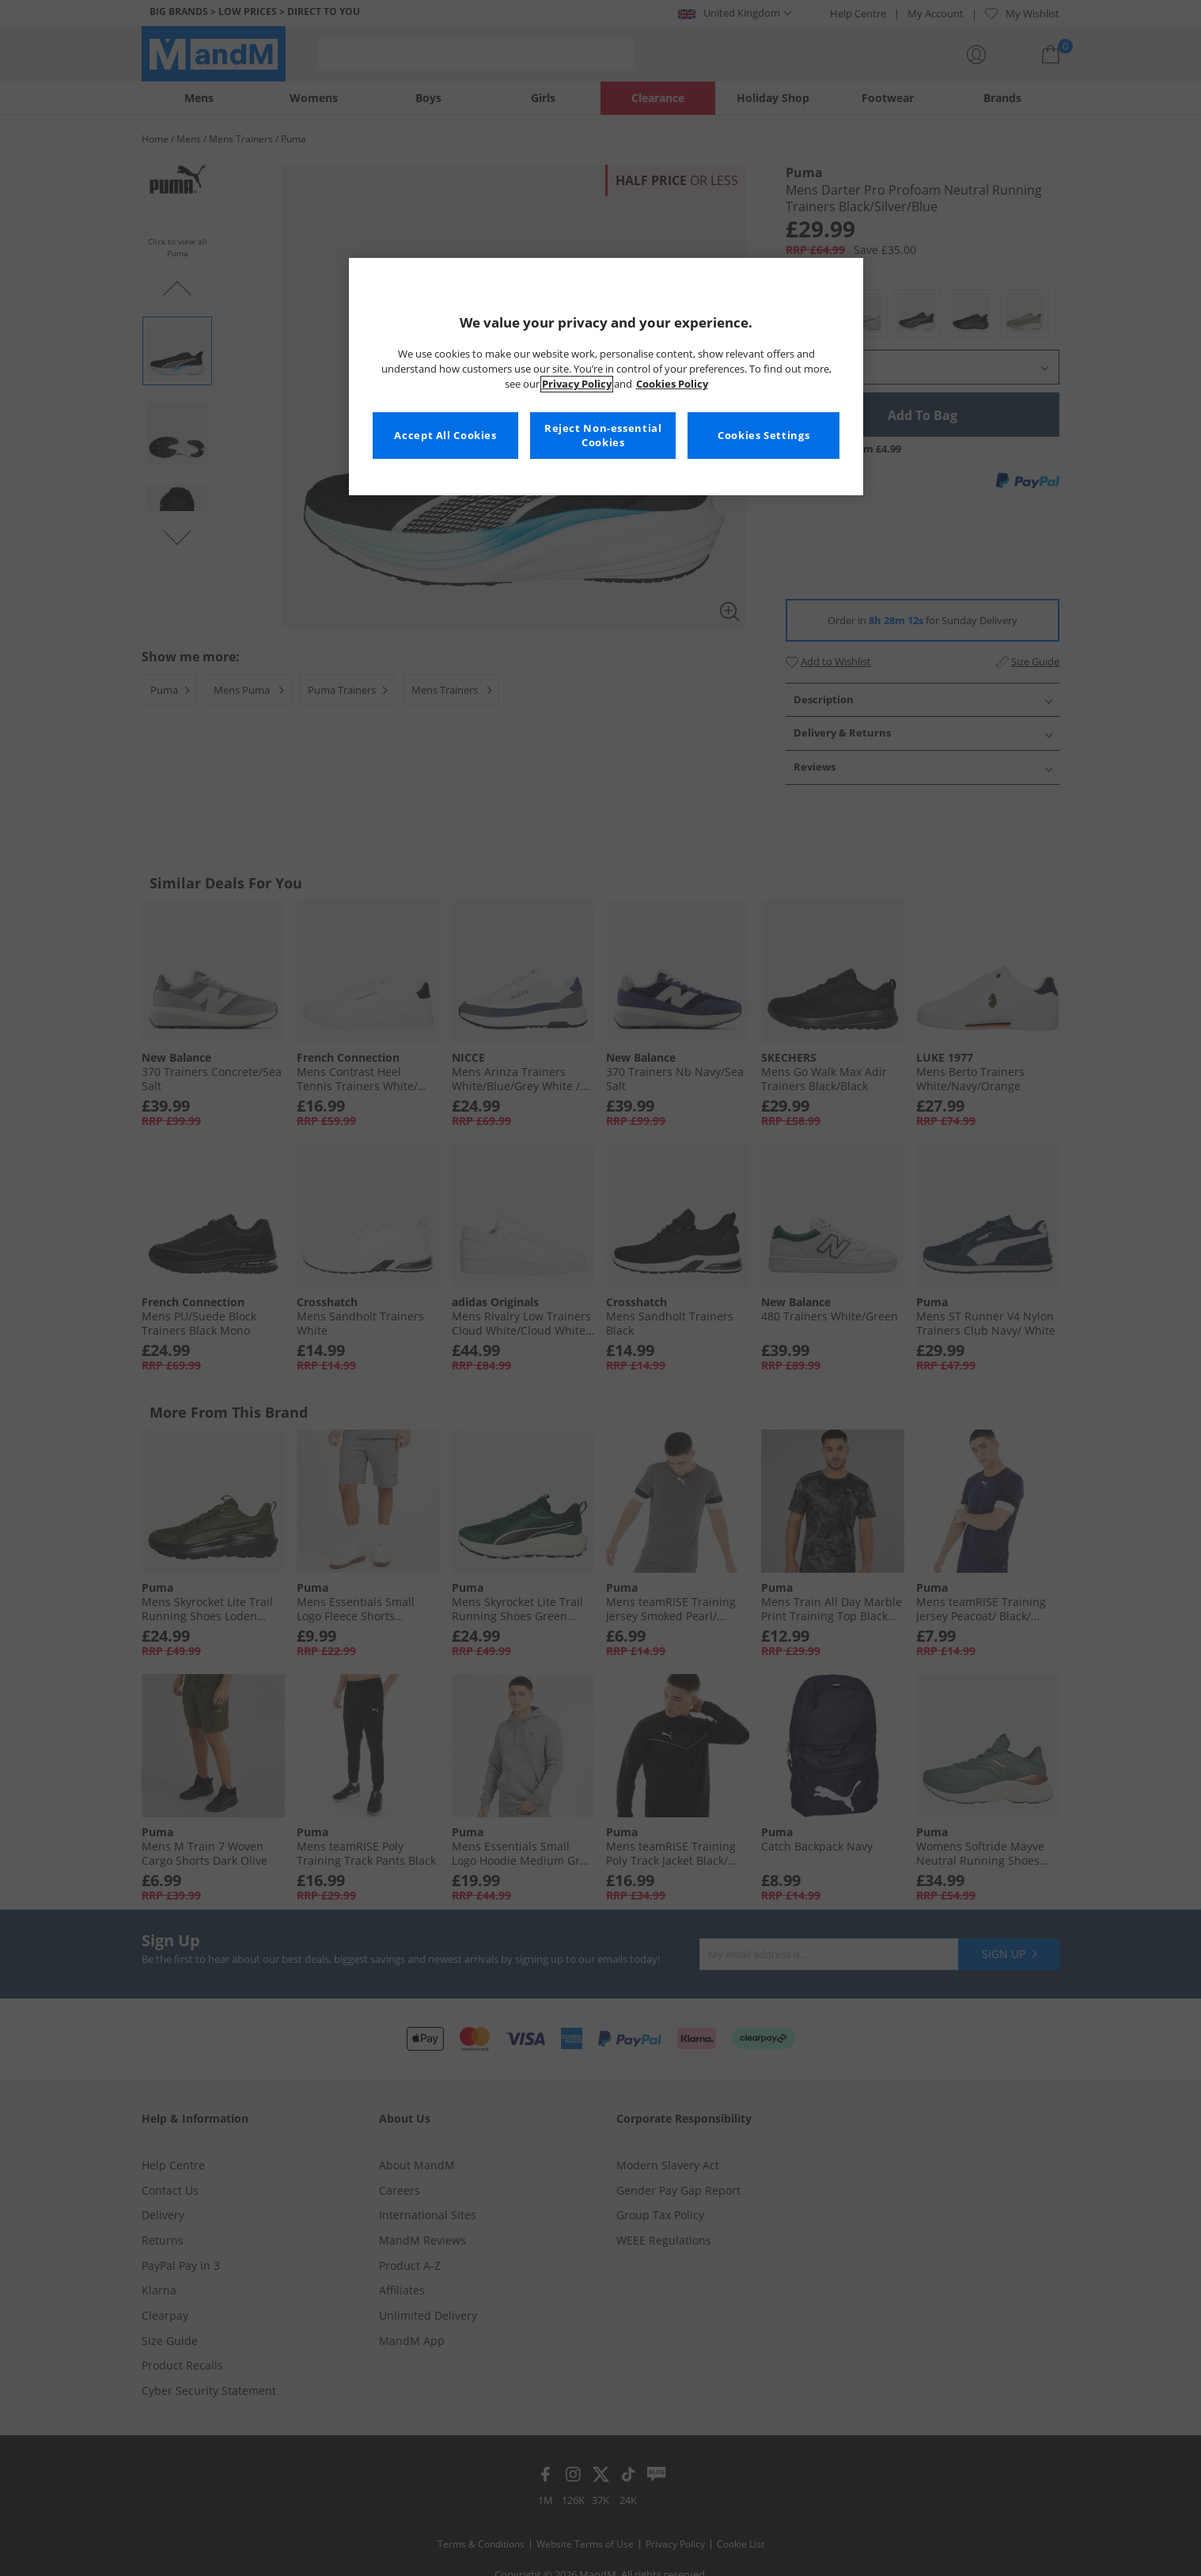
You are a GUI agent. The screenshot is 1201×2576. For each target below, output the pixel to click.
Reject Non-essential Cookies (603, 435)
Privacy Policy (577, 384)
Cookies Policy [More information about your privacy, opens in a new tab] (672, 384)
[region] (606, 376)
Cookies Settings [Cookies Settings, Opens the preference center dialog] (763, 435)
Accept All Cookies (445, 435)
